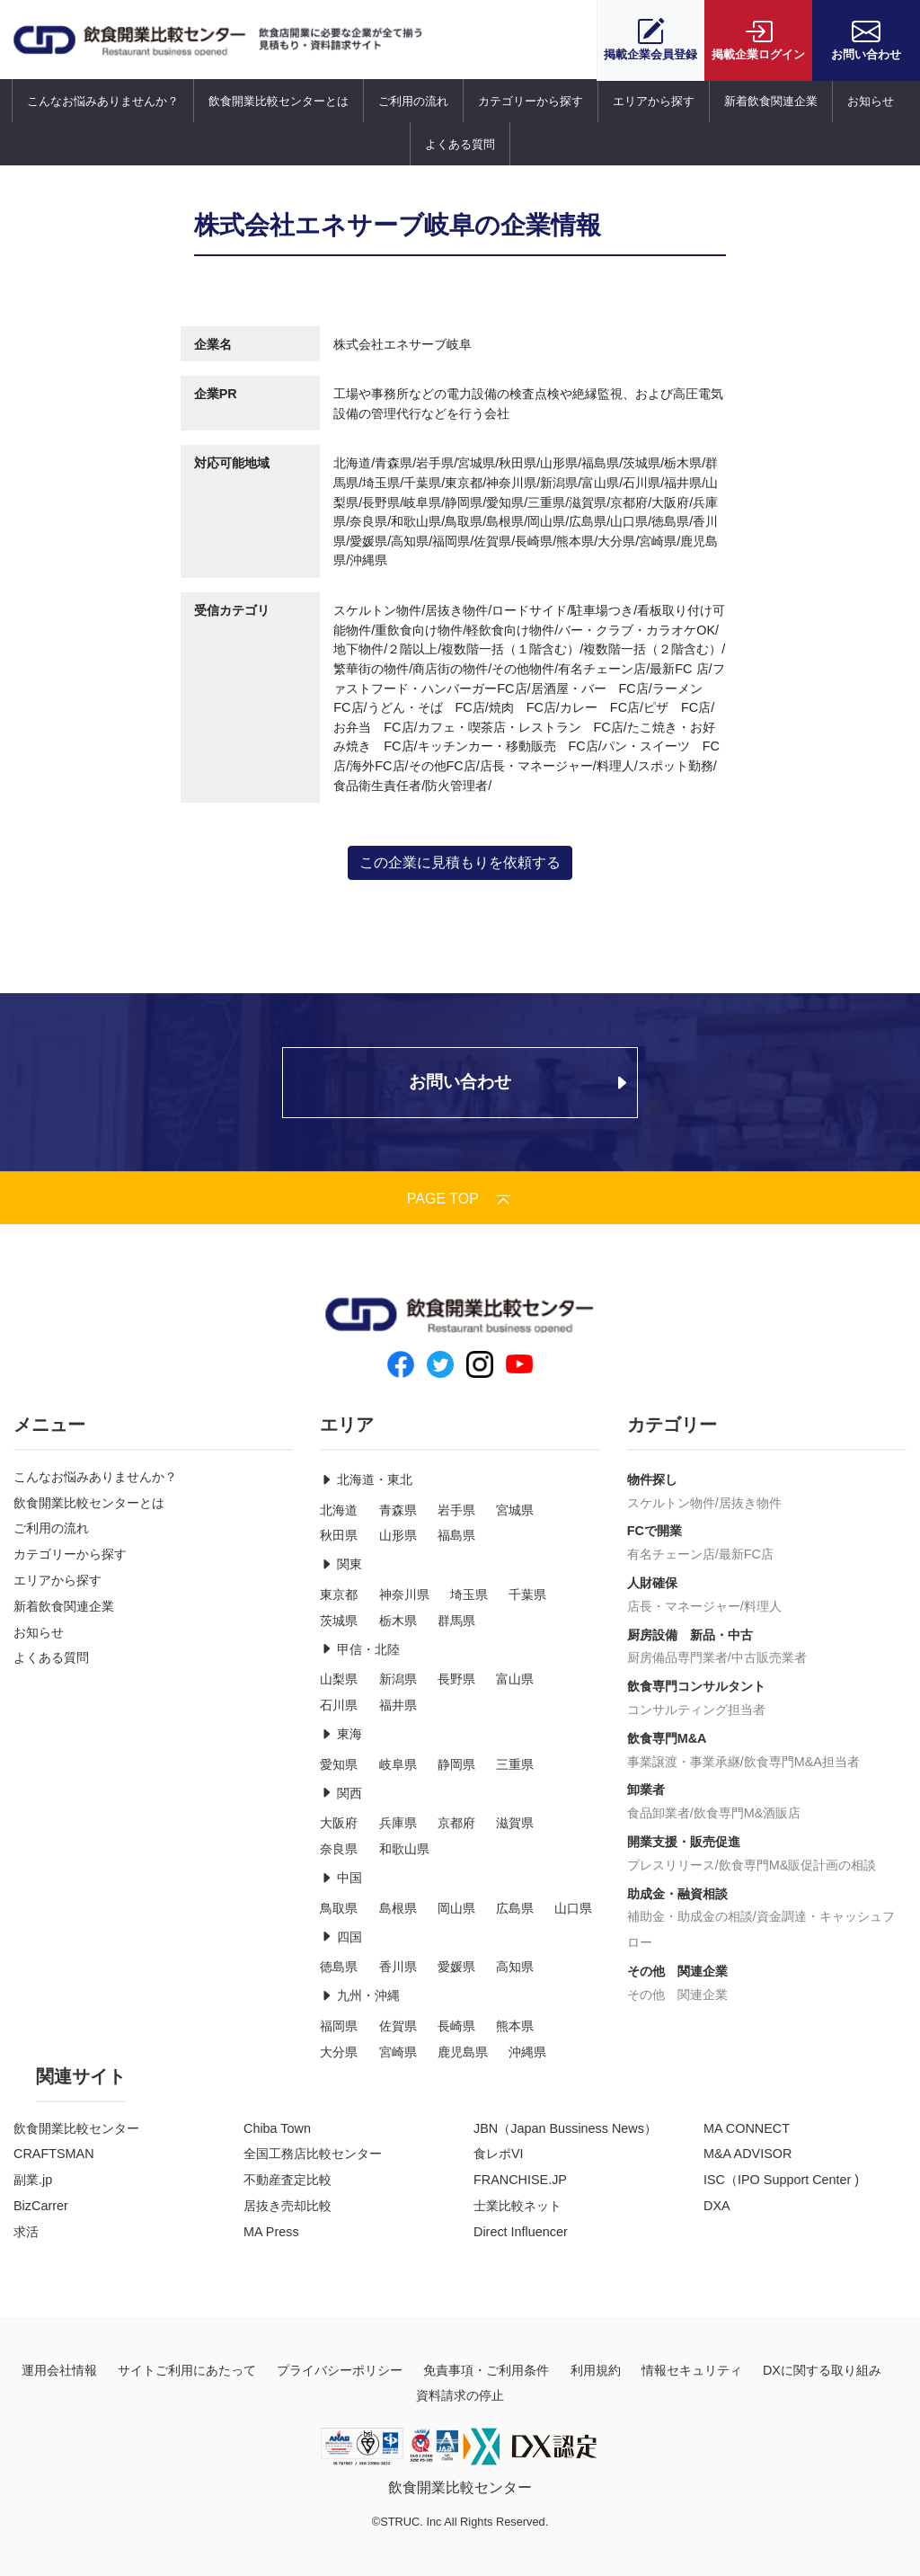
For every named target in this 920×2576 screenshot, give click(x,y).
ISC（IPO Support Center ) (781, 2179)
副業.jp (32, 2179)
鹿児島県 (463, 2052)
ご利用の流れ (413, 101)
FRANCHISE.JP (520, 2179)
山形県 (398, 1535)
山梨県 (339, 1679)
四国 (340, 1937)
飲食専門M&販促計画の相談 (798, 1865)
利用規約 (596, 2370)
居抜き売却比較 (287, 2205)
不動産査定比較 (287, 2179)
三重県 (515, 1764)
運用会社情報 (59, 2370)
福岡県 (339, 2026)
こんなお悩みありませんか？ (103, 101)
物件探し (652, 1479)
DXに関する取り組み (822, 2370)
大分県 (339, 2052)
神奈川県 (404, 1594)
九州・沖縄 (359, 1995)
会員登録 (650, 39)
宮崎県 (398, 2052)
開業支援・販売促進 (683, 1841)
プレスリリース (671, 1865)
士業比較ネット (517, 2205)
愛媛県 (456, 1966)
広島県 (515, 1908)
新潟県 (398, 1679)
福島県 (456, 1535)
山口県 (573, 1908)
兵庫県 (398, 1823)
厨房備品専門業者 (677, 1657)
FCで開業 (654, 1530)
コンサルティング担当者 (696, 1709)
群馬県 (456, 1620)
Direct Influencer (520, 2232)
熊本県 (515, 2026)
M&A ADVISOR (747, 2153)
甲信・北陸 (359, 1649)
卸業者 (646, 1789)
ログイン (758, 39)
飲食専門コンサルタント (696, 1686)
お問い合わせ (866, 39)
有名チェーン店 (671, 1554)
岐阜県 (398, 1764)
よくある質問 (460, 144)
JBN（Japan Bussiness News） (565, 2128)
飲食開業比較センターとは (278, 101)
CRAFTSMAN (53, 2153)
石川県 (339, 1705)
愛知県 (339, 1764)
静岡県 (456, 1764)
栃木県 (398, 1620)
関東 (340, 1564)
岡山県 (456, 1908)
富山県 (515, 1679)
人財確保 (652, 1583)
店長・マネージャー (683, 1606)
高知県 (515, 1966)
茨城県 (339, 1620)
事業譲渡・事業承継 (683, 1761)
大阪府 (339, 1823)
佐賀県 (398, 2026)
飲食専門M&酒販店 (747, 1813)
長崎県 (456, 2026)
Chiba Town (277, 2128)
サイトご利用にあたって (187, 2370)
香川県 (398, 1966)
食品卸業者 (658, 1813)
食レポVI (498, 2153)
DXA (716, 2205)
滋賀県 (515, 1823)
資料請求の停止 (460, 2395)
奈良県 (339, 1849)
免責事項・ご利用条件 (486, 2370)
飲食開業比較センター (76, 2128)
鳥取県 (339, 1908)
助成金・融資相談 (677, 1894)
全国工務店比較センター (312, 2153)
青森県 (398, 1510)
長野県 (456, 1679)
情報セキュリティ (691, 2370)
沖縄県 (527, 2052)
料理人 (763, 1606)
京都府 (456, 1823)
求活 (26, 2232)
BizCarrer (40, 2205)
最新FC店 (746, 1554)
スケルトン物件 (671, 1503)
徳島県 (339, 1966)
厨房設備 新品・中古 (690, 1635)
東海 (340, 1734)
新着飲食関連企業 (771, 101)
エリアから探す (653, 101)
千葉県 (527, 1594)
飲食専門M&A (667, 1738)
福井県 (398, 1705)
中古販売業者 (769, 1657)
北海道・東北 (365, 1479)
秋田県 (339, 1535)
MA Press (271, 2232)
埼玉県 (469, 1594)
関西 (340, 1793)
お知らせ (870, 101)
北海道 (339, 1510)
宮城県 (515, 1510)
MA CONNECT (746, 2128)
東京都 (339, 1594)
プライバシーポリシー (339, 2370)
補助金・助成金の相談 (690, 1916)
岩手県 (456, 1510)
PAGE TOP (460, 1198)
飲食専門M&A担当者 (802, 1761)
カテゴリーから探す (530, 101)
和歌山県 (404, 1849)
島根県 (398, 1908)
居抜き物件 (750, 1503)
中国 (340, 1877)
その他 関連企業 (677, 1971)
